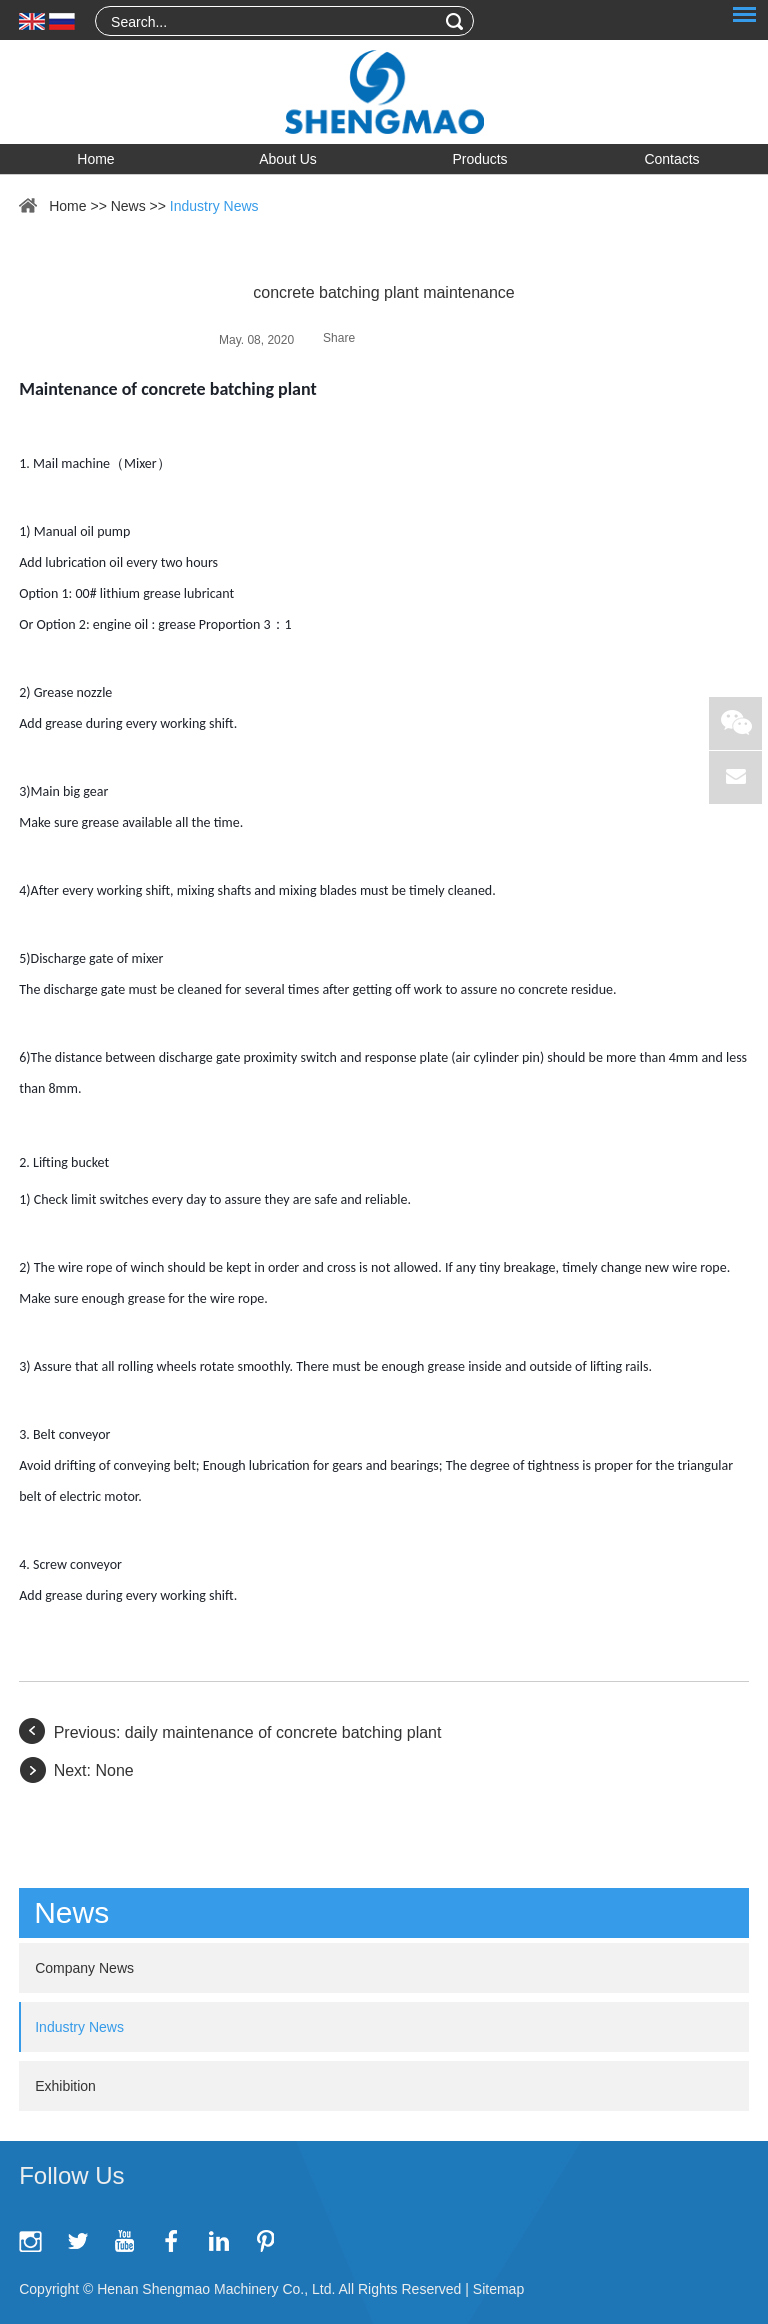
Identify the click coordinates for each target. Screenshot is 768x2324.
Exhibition (65, 2086)
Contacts (671, 159)
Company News (84, 1968)
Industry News (214, 206)
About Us (288, 159)
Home (95, 159)
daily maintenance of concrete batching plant (283, 1732)
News (128, 206)
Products (479, 159)
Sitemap (498, 2289)
